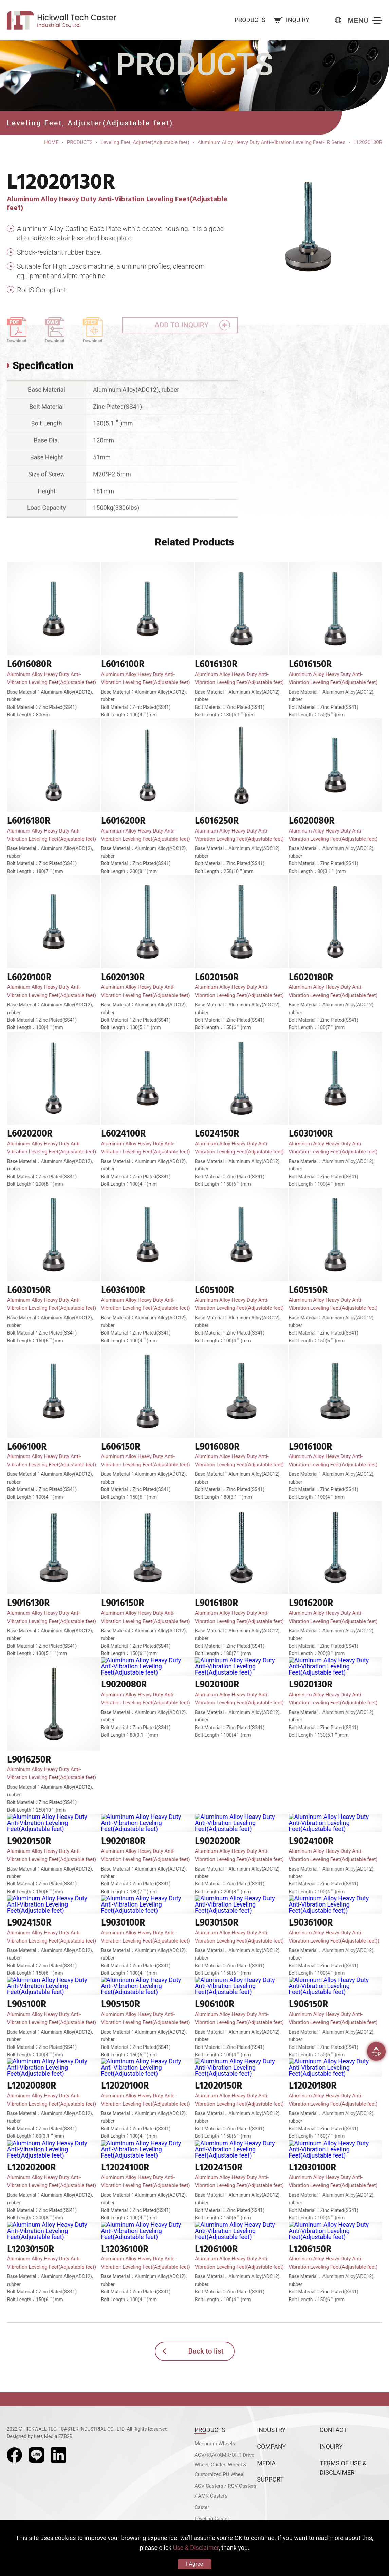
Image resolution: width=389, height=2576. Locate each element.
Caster (201, 2507)
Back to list (205, 2351)
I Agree (194, 2564)
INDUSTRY (271, 2429)
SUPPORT (270, 2479)
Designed (16, 2436)
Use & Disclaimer (196, 2547)
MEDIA (266, 2463)
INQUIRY (331, 2446)
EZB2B (65, 2436)
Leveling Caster (211, 2519)
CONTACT (333, 2429)
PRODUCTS (209, 2429)
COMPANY (271, 2446)
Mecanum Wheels (214, 2443)
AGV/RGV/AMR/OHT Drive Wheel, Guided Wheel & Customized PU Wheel (224, 2465)
